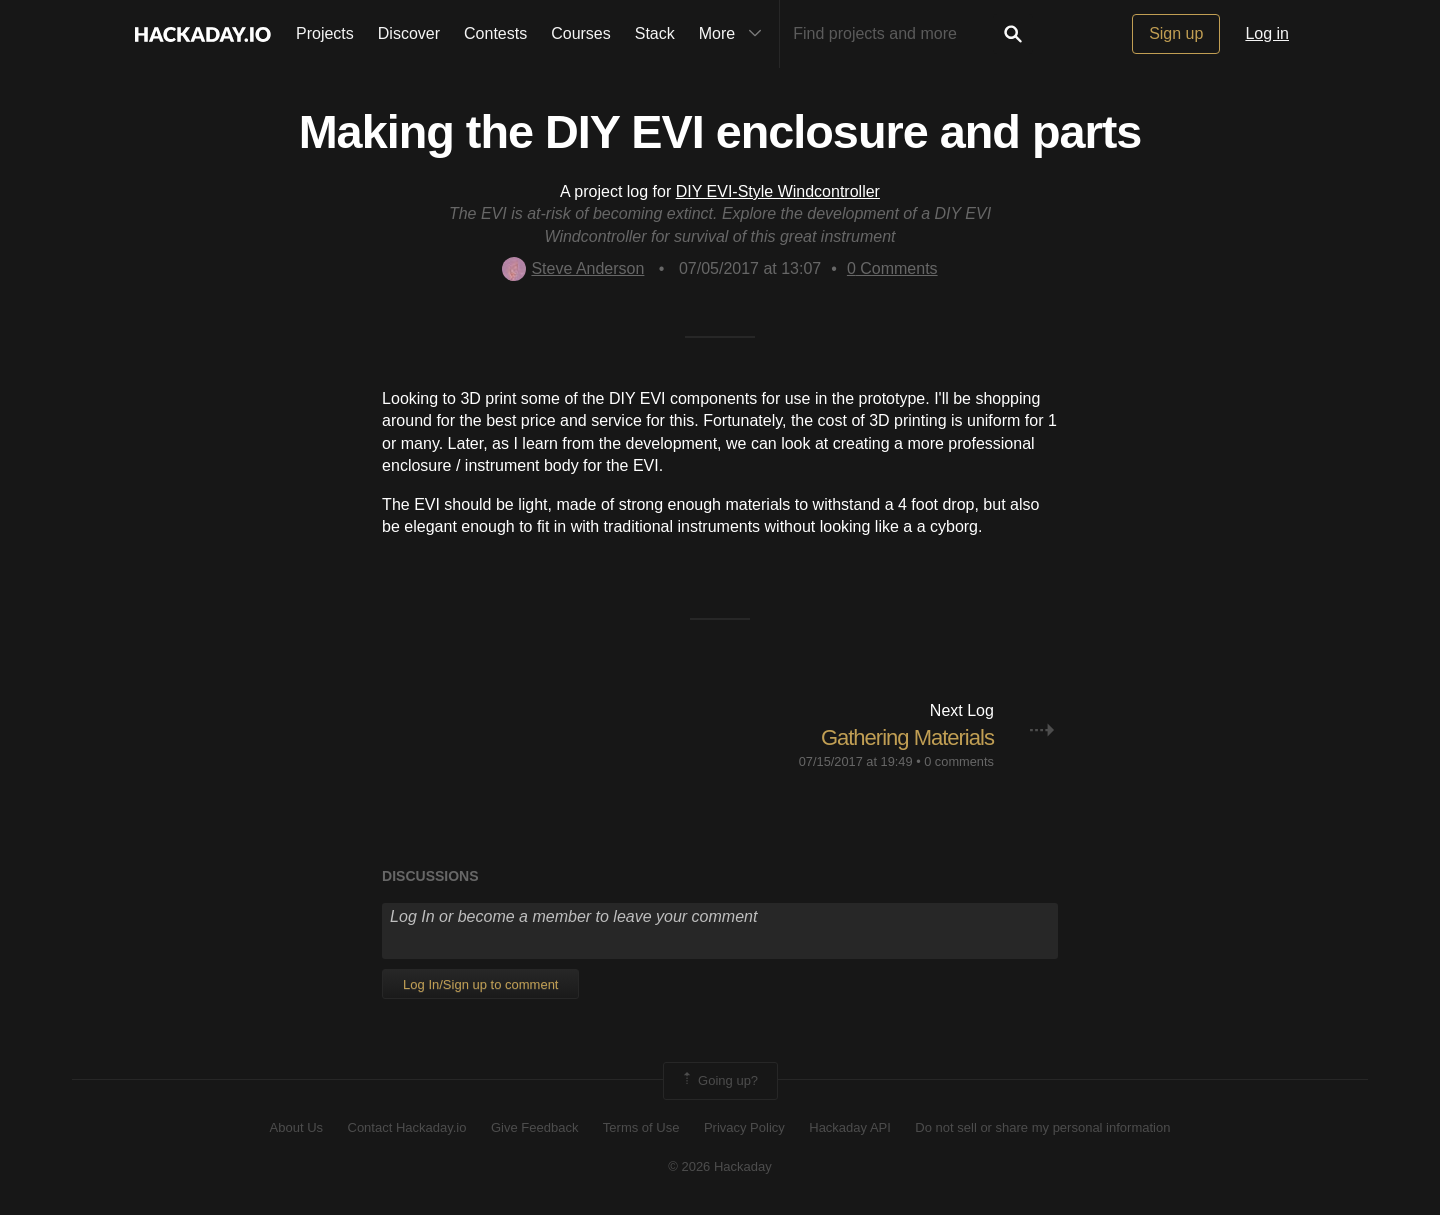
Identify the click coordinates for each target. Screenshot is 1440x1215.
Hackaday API (850, 1127)
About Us (296, 1127)
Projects (325, 33)
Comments (892, 268)
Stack (655, 33)
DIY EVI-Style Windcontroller (778, 191)
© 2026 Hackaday (720, 1166)
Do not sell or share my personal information (1042, 1127)
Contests (495, 33)
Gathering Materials (907, 737)
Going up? (719, 1081)
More (735, 34)
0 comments (959, 761)
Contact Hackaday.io (407, 1127)
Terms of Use (641, 1127)
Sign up (1176, 33)
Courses (581, 33)
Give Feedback (534, 1127)
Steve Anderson (573, 268)
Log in (1267, 33)
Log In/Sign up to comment (480, 984)
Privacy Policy (744, 1127)
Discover (409, 33)
